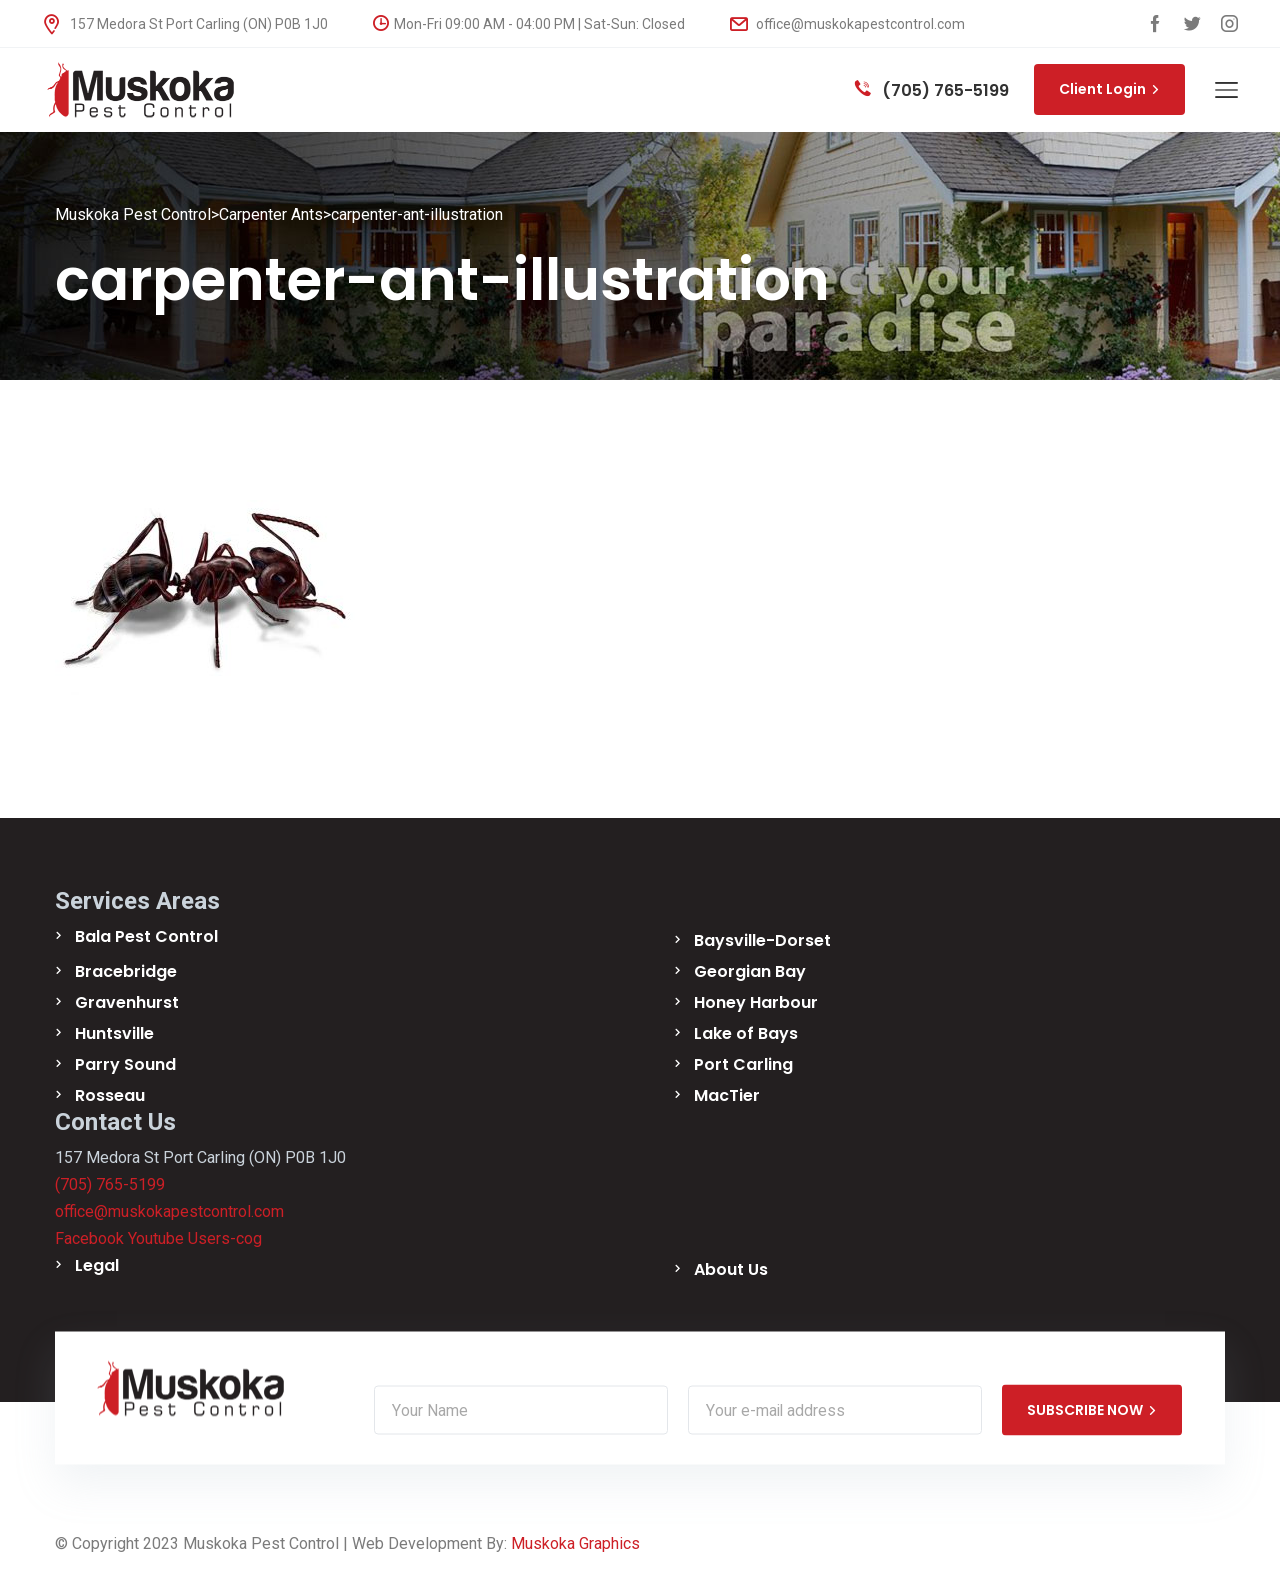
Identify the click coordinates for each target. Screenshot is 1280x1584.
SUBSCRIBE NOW (1092, 1410)
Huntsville (114, 1033)
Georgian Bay (750, 971)
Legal (97, 1265)
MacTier (727, 1095)
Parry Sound (125, 1064)
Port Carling (743, 1064)
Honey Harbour (756, 1002)
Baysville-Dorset (762, 940)
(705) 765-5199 (932, 90)
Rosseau (110, 1095)
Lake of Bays (746, 1033)
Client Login (1109, 89)
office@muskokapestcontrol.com (847, 24)
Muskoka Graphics (575, 1543)
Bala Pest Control (146, 936)
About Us (731, 1269)
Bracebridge (126, 971)
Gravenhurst (127, 1002)
